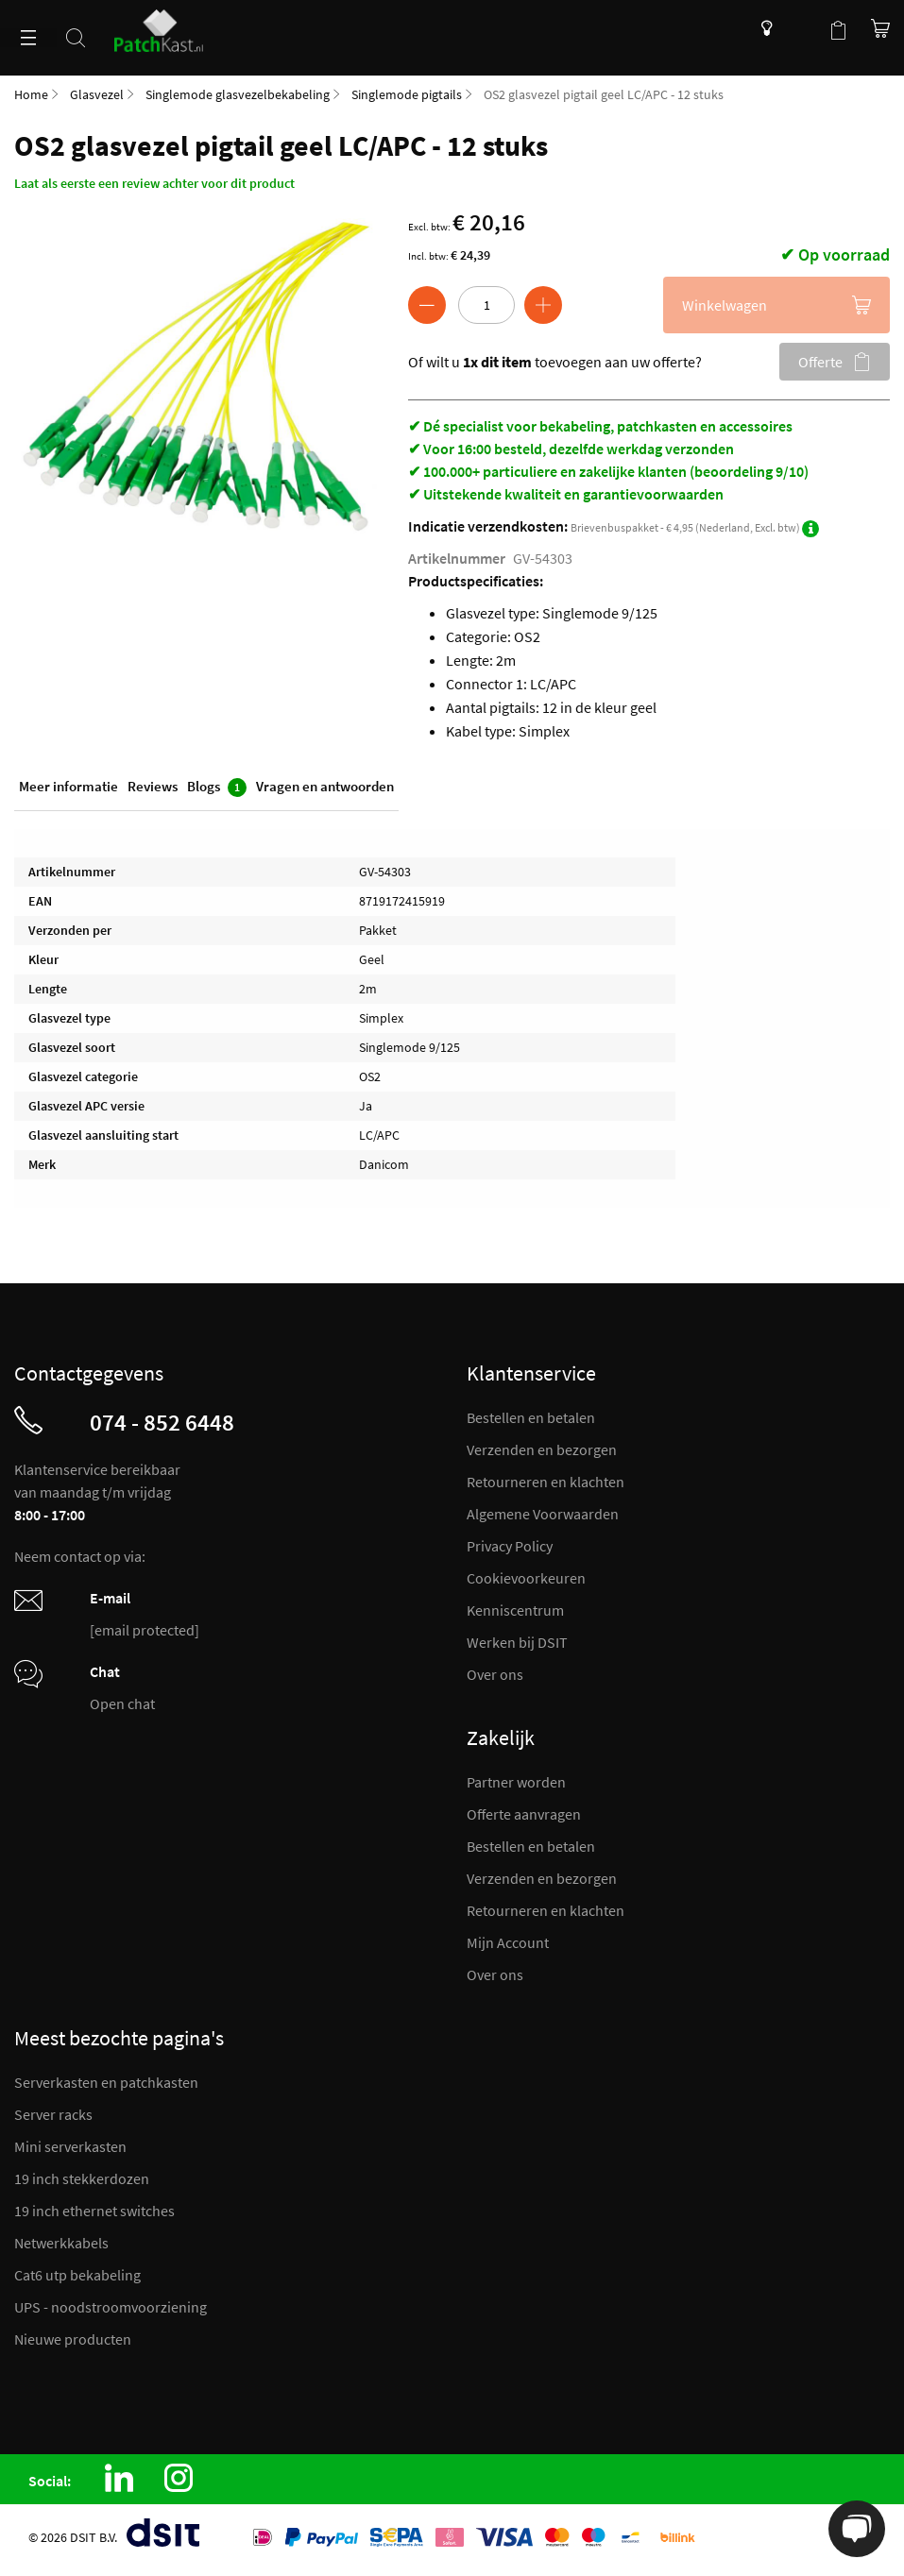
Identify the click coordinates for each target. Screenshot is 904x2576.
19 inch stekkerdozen (81, 2178)
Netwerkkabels (61, 2242)
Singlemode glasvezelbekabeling (237, 94)
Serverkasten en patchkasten (106, 2082)
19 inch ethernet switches (94, 2210)
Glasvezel (97, 94)
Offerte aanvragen (524, 1814)
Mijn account (800, 28)
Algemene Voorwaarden (543, 1513)
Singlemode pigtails (406, 94)
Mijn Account (508, 1942)
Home (31, 94)
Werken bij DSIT (517, 1642)
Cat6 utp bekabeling (77, 2274)
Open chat (122, 1703)
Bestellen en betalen (531, 1417)
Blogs (217, 787)
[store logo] (166, 26)
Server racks (53, 2114)
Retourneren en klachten (545, 1481)
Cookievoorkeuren (526, 1577)
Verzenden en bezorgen (542, 1449)
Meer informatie (68, 786)
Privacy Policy (510, 1545)
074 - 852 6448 (162, 1422)
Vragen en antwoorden (325, 786)
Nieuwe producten (72, 2339)
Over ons (495, 1674)
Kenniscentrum (762, 28)
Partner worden (516, 1781)
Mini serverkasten (70, 2146)
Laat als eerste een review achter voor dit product (154, 183)
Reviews (153, 786)
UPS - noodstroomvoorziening (110, 2306)
